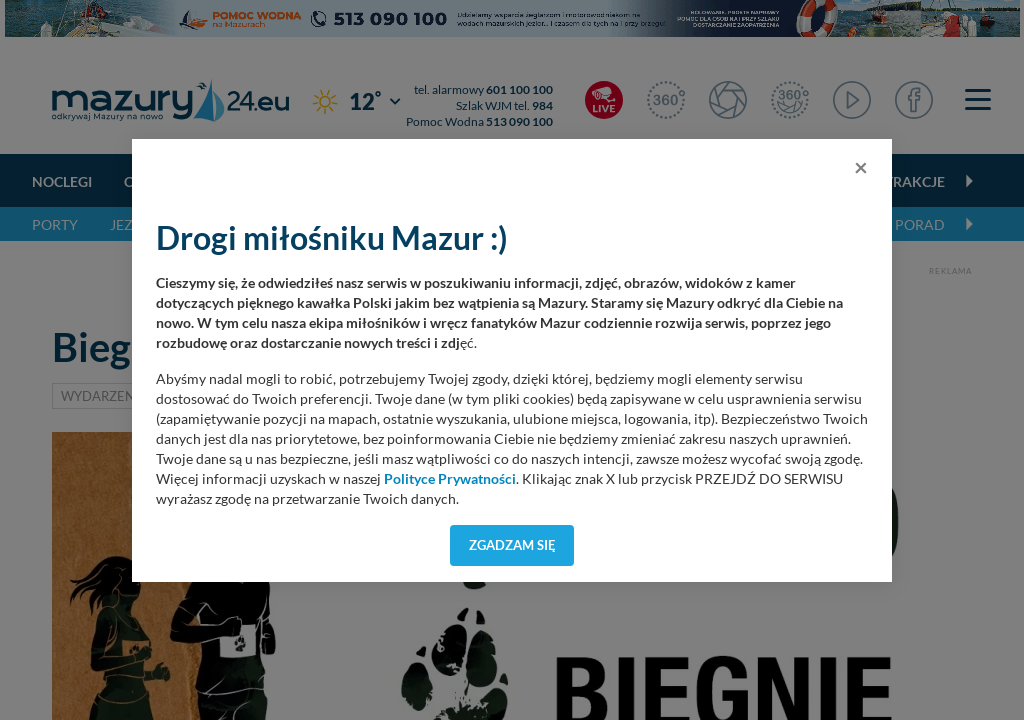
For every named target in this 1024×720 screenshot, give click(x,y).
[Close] (861, 167)
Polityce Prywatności (450, 479)
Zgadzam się (512, 545)
